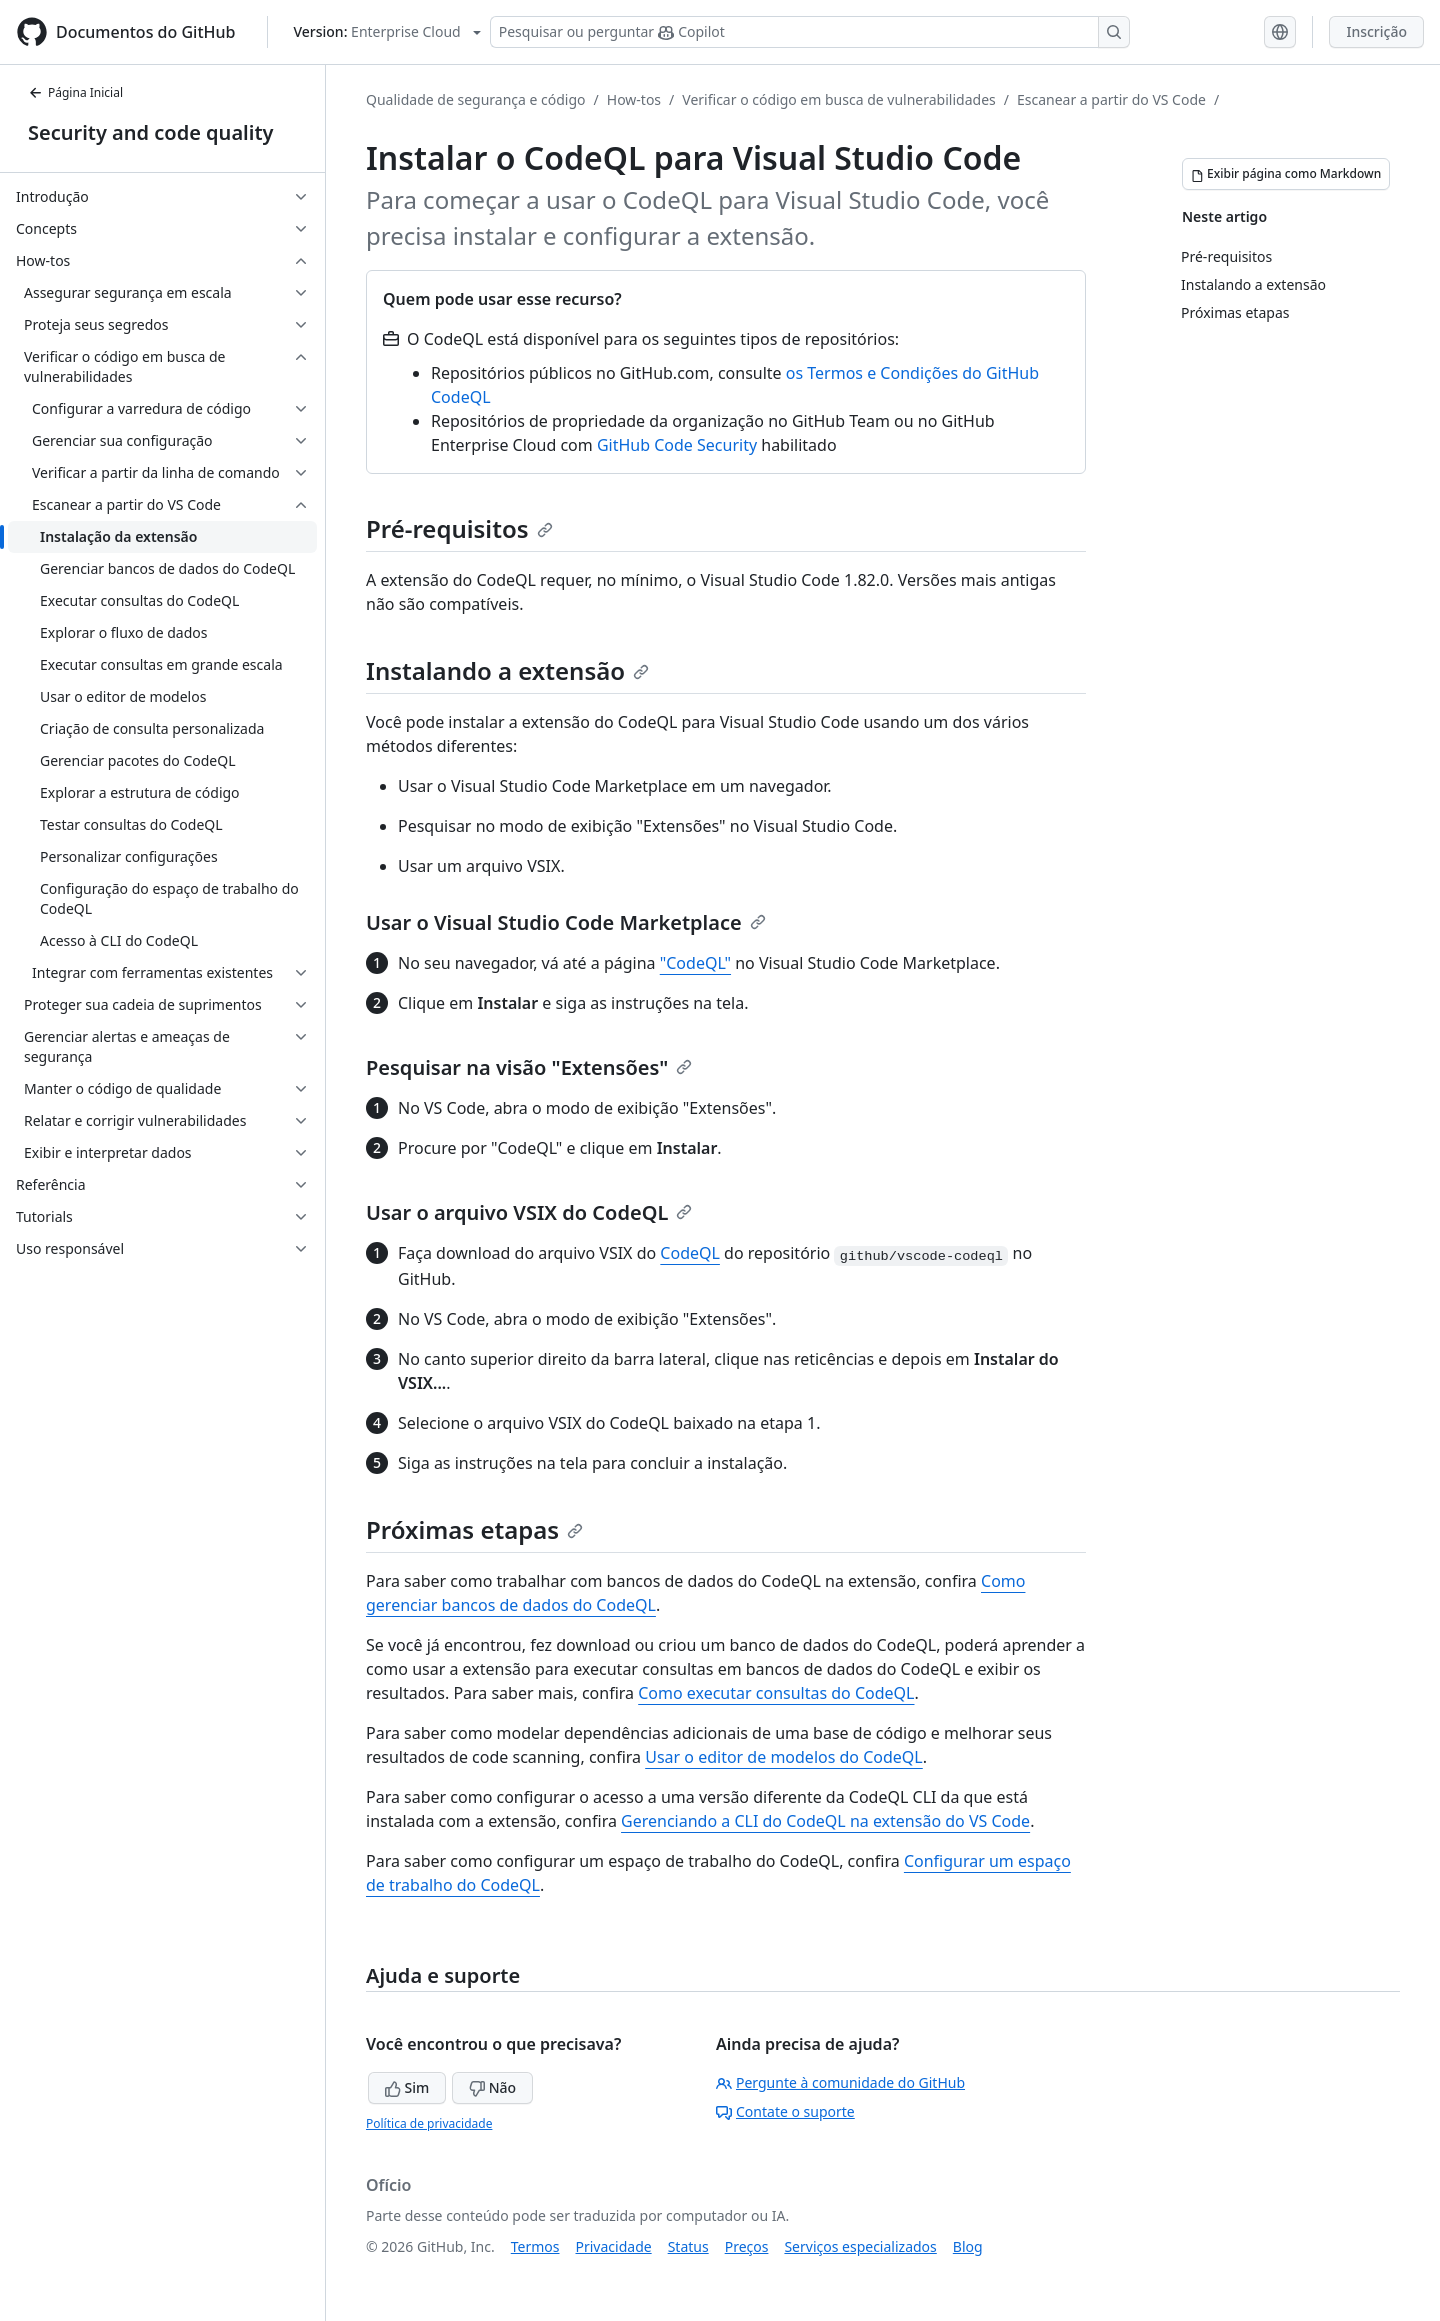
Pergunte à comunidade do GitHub (840, 2082)
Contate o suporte (785, 2111)
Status (688, 2246)
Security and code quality (150, 132)
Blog (968, 2246)
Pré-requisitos (459, 528)
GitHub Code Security (677, 445)
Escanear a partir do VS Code (1111, 99)
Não (492, 2087)
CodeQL (690, 1253)
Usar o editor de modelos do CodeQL (784, 1757)
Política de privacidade (429, 2123)
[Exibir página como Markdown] (1286, 174)
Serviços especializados (860, 2246)
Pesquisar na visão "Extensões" (529, 1067)
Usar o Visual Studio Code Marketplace (566, 922)
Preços (747, 2246)
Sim (407, 2087)
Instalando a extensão (507, 670)
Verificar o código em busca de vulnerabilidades (838, 99)
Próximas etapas (474, 1529)
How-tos (634, 99)
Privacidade (614, 2246)
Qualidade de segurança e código (476, 99)
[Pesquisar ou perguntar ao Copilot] (810, 32)
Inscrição (1376, 31)
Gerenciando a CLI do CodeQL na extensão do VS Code (825, 1821)
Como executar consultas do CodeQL (776, 1693)
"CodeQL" (695, 963)
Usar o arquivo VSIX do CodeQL (529, 1212)
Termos (535, 2246)
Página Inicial (75, 92)
